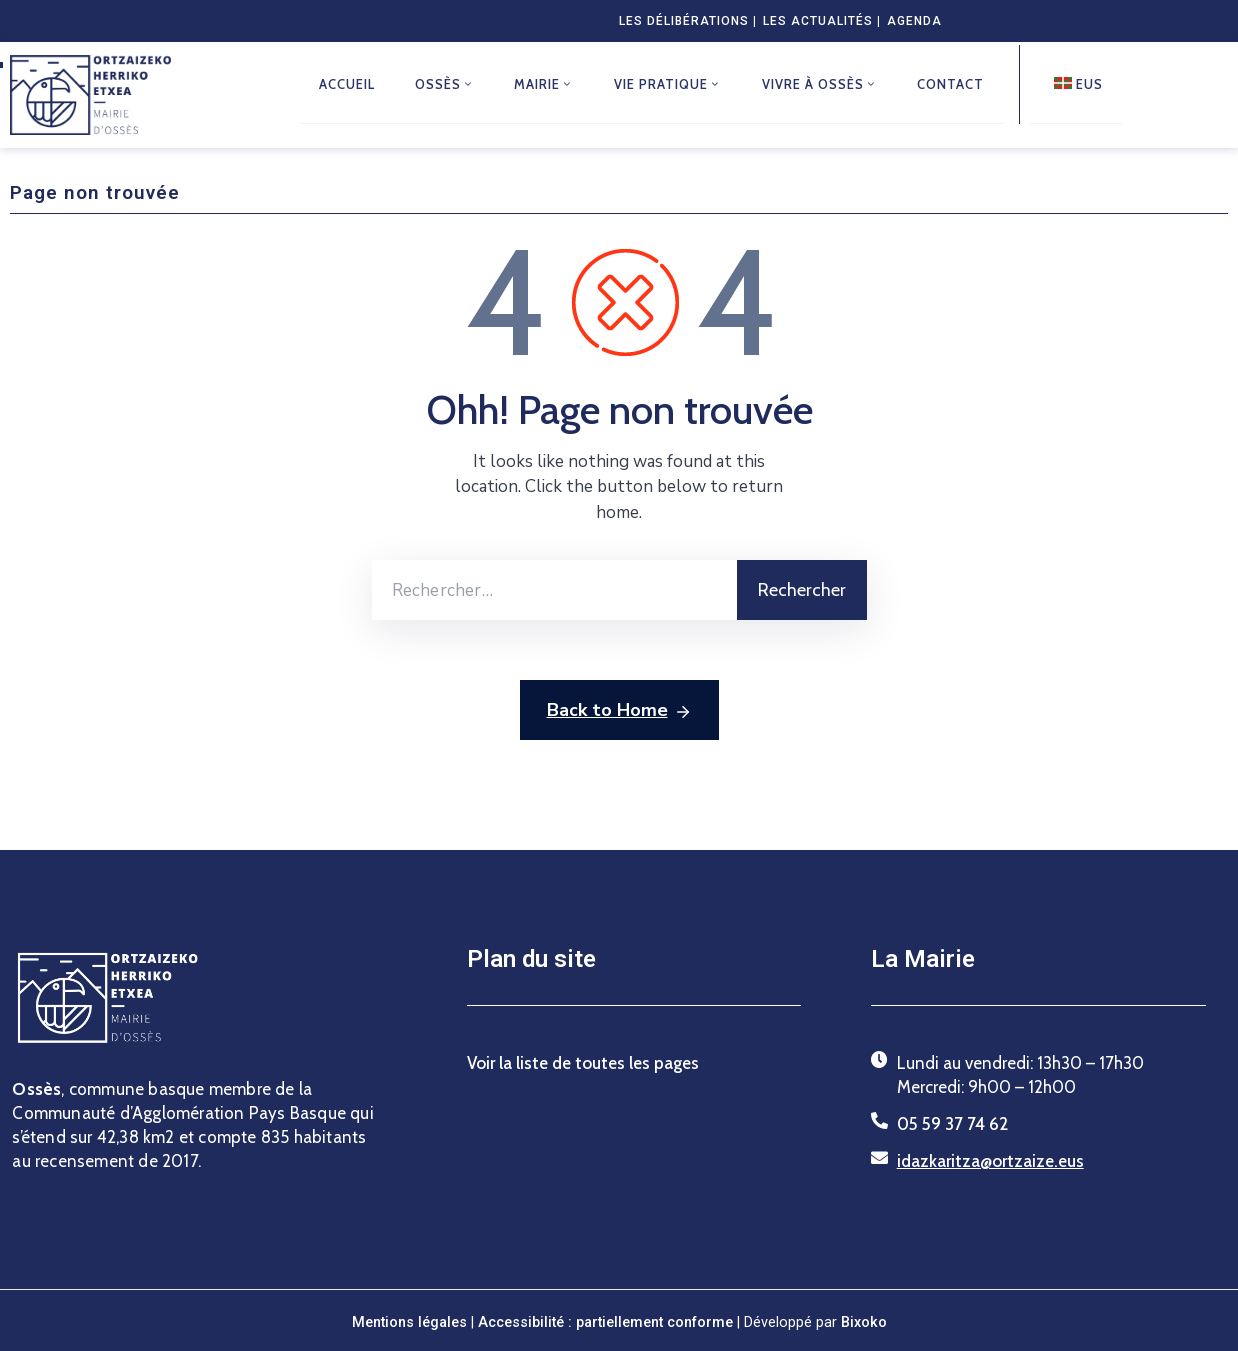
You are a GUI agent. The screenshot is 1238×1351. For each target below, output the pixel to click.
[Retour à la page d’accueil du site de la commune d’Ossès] (90, 95)
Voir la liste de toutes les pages (583, 1063)
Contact (953, 85)
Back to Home (619, 711)
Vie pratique (670, 85)
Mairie (546, 85)
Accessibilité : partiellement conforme (607, 1322)
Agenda (914, 21)
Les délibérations (684, 21)
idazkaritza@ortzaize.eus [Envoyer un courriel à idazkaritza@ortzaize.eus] (990, 1161)
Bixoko (864, 1322)
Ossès (446, 85)
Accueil (348, 85)
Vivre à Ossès (822, 85)
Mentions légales (409, 1322)
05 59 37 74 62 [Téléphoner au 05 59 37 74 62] (952, 1124)
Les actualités (818, 21)
